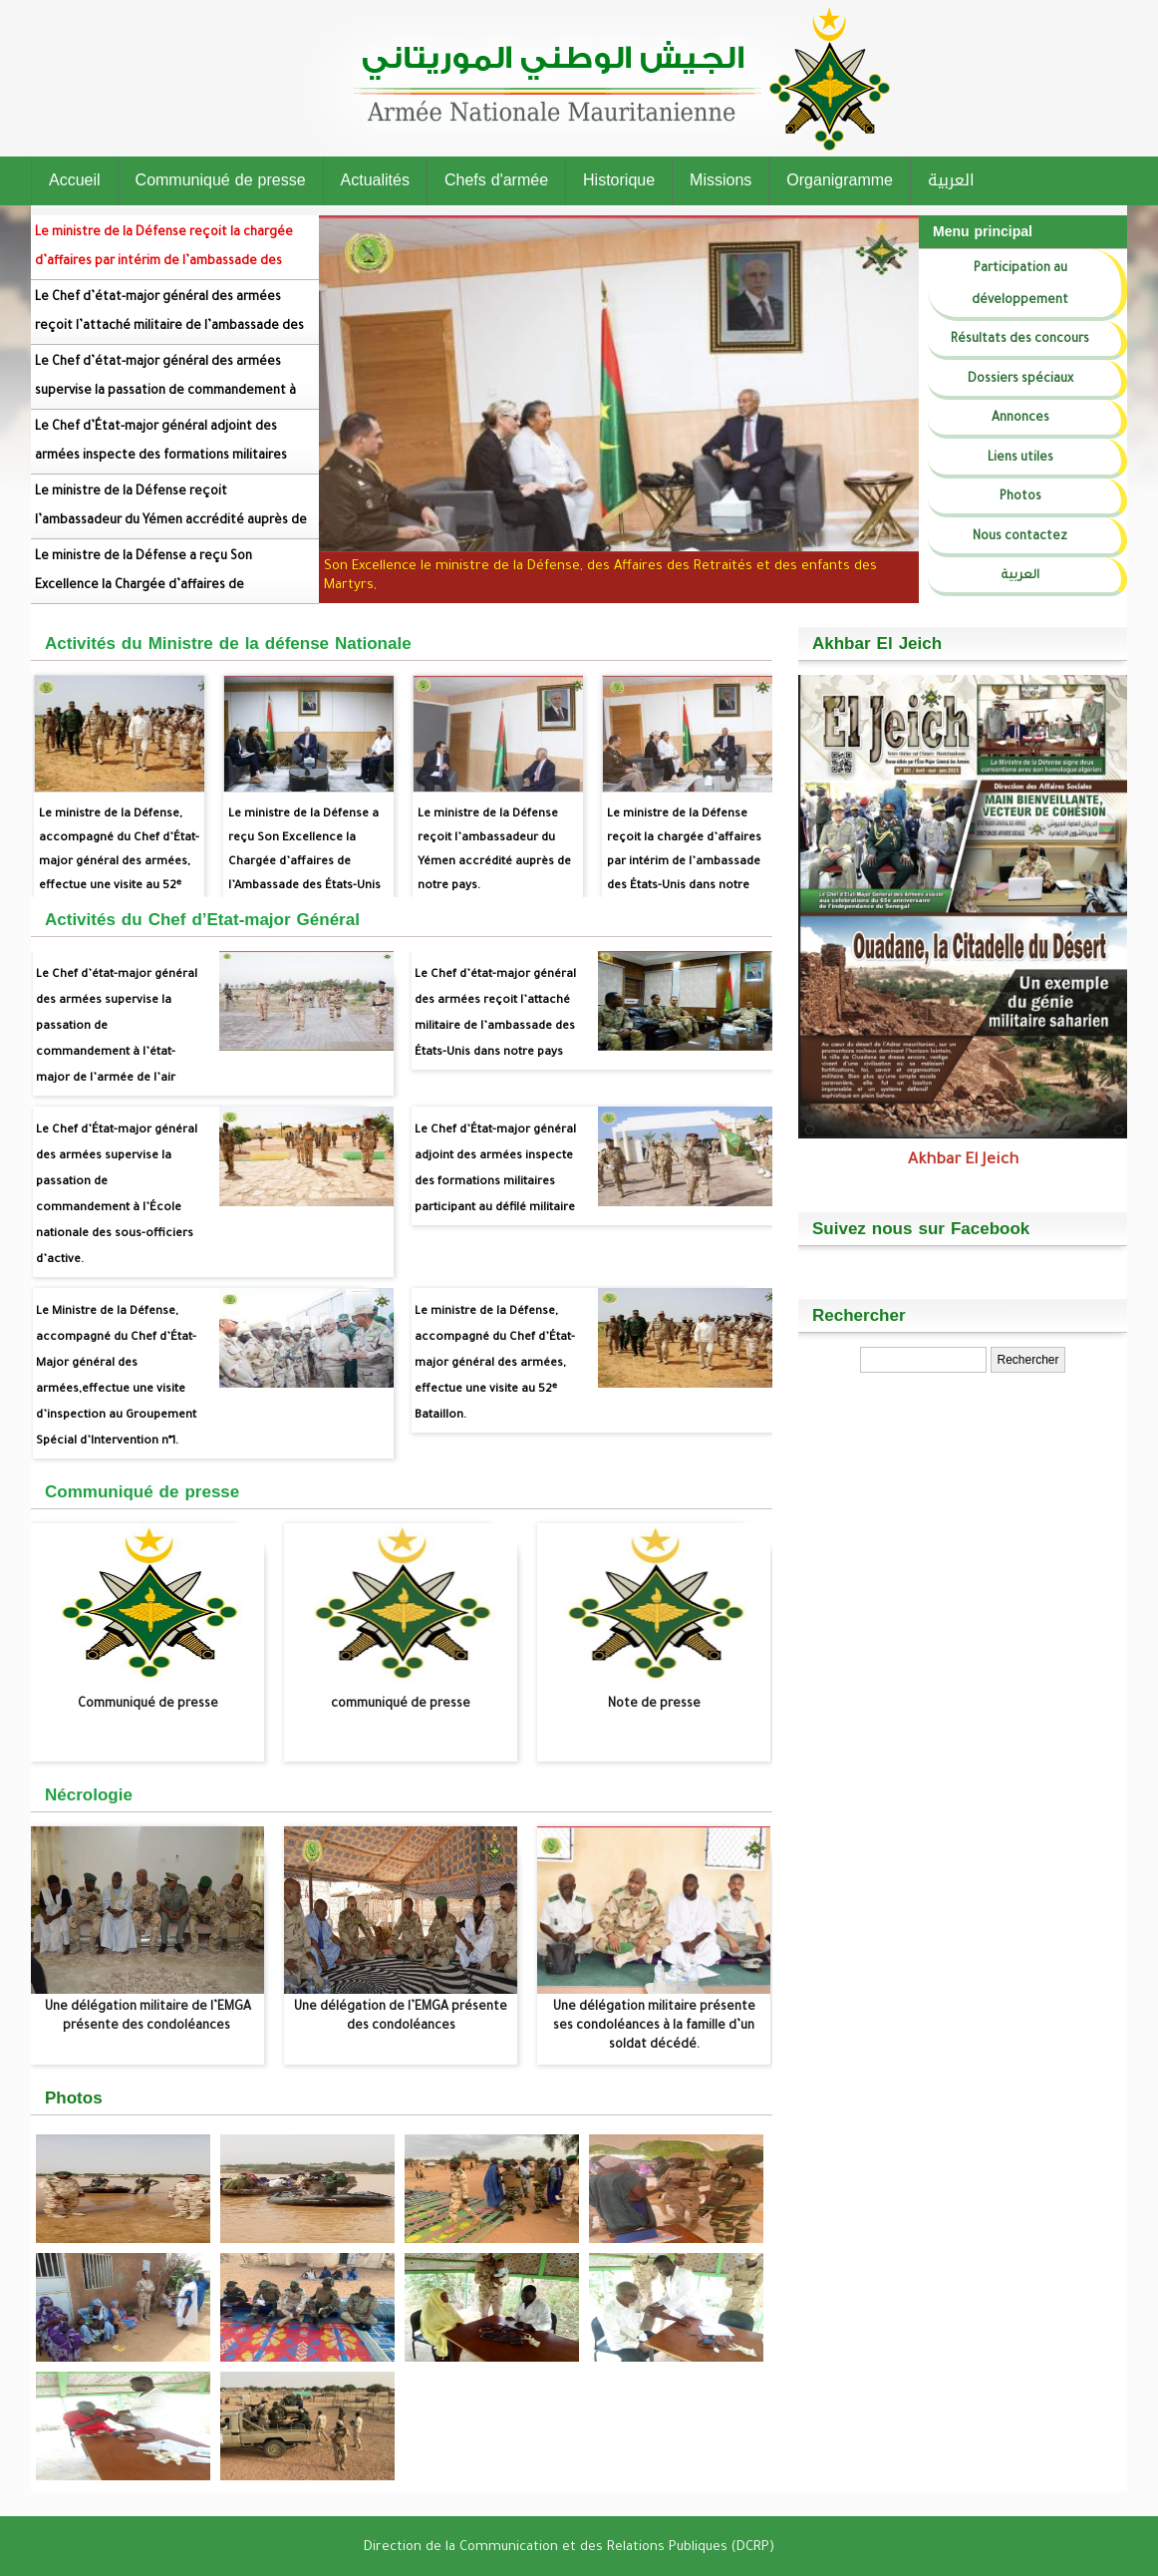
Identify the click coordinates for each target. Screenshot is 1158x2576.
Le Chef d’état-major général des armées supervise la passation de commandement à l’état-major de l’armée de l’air (165, 385)
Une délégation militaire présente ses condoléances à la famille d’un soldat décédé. (654, 2027)
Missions (720, 179)
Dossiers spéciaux (1020, 380)
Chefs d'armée (496, 179)
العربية (951, 179)
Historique (619, 179)
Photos (1020, 497)
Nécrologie (89, 1794)
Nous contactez (1020, 537)
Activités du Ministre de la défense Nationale (228, 643)
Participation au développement (1020, 285)
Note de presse (654, 1705)
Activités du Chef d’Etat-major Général (202, 919)
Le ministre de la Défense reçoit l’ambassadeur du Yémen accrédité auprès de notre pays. (171, 514)
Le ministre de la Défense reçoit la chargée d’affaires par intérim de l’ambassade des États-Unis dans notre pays (164, 255)
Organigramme (839, 179)
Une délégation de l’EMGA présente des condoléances (400, 2017)
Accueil (75, 179)
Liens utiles (1020, 459)
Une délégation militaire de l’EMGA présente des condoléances (148, 2017)
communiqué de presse (400, 1705)
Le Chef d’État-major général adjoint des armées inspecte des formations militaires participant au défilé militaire (161, 450)
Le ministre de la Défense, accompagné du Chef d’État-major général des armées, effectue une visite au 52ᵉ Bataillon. (119, 827)
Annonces (1020, 419)
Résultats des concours (1020, 340)
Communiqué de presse (221, 179)
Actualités (375, 179)
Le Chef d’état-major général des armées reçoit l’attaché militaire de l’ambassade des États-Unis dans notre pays (169, 320)
